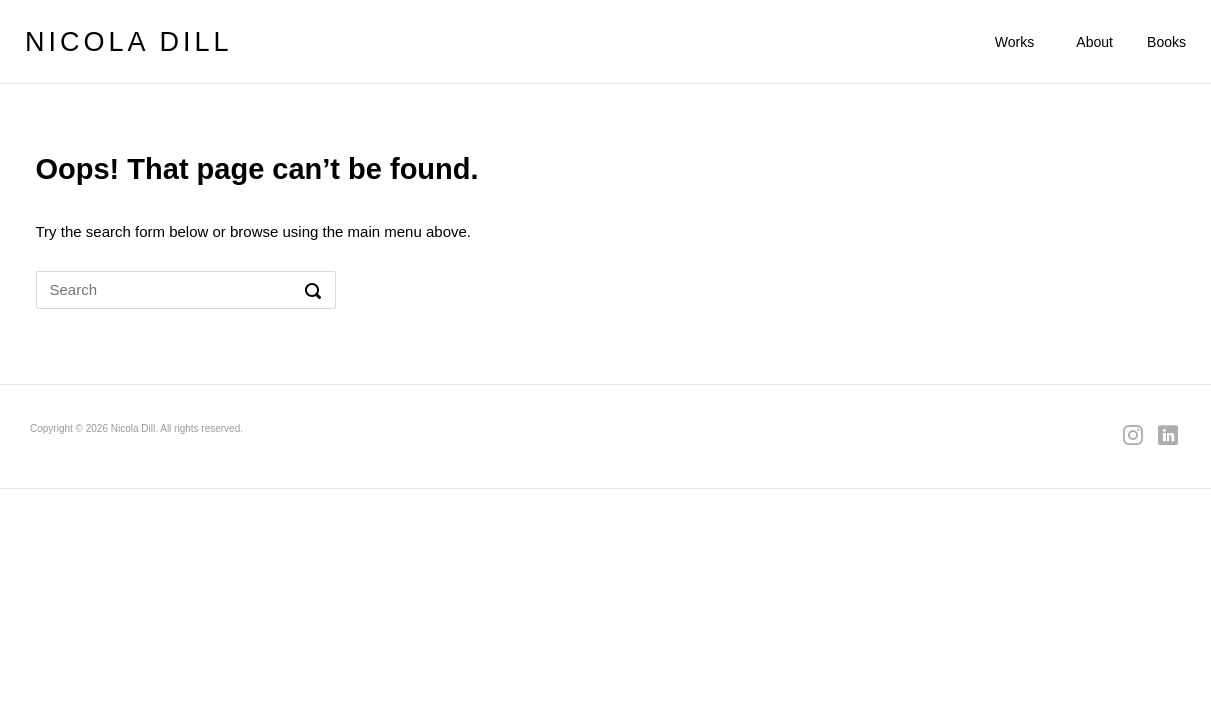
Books (1166, 42)
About (1094, 42)
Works (1014, 42)
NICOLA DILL (129, 42)
